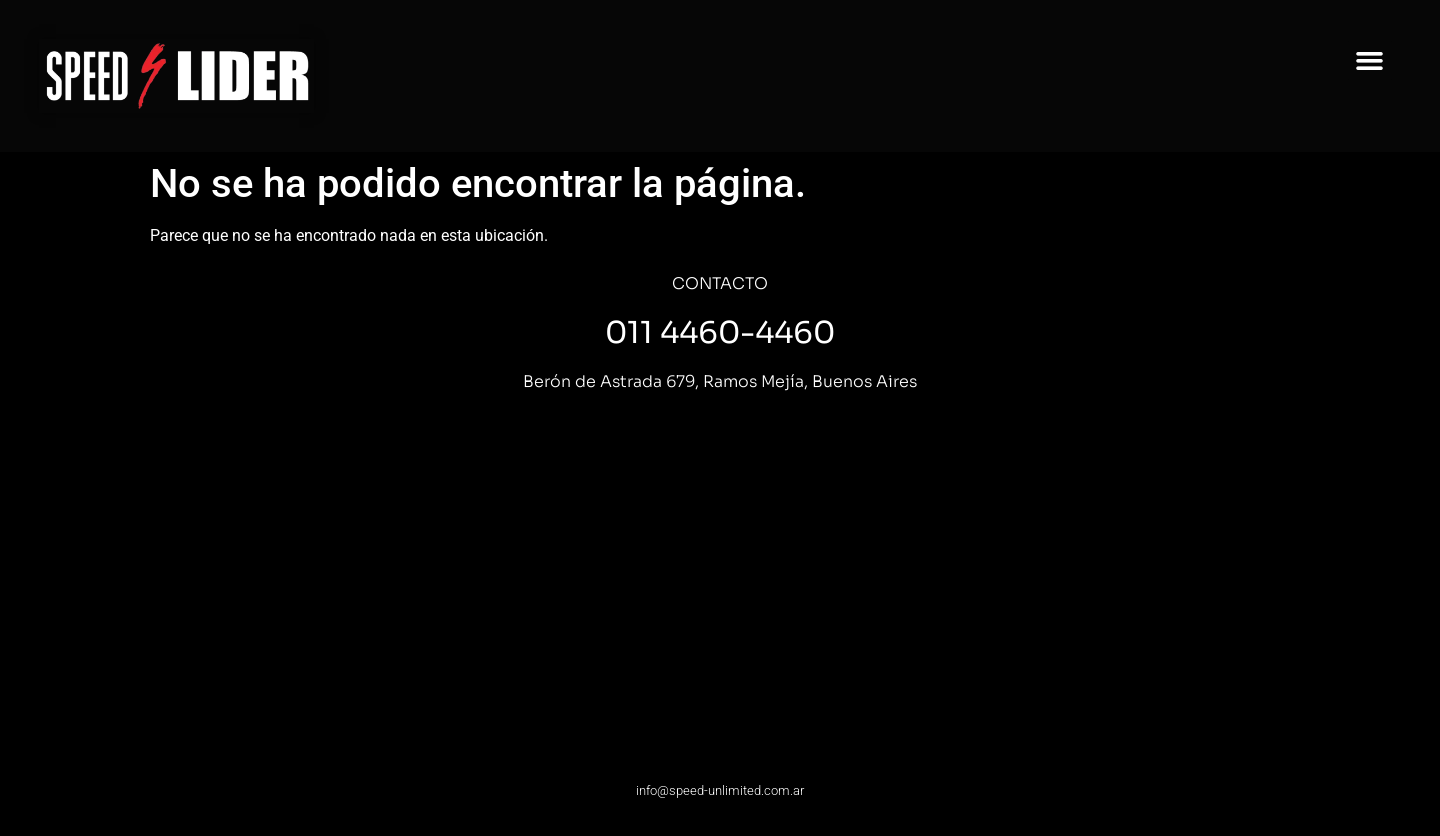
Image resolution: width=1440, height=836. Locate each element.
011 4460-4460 (720, 333)
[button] (1370, 61)
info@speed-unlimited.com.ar (720, 790)
